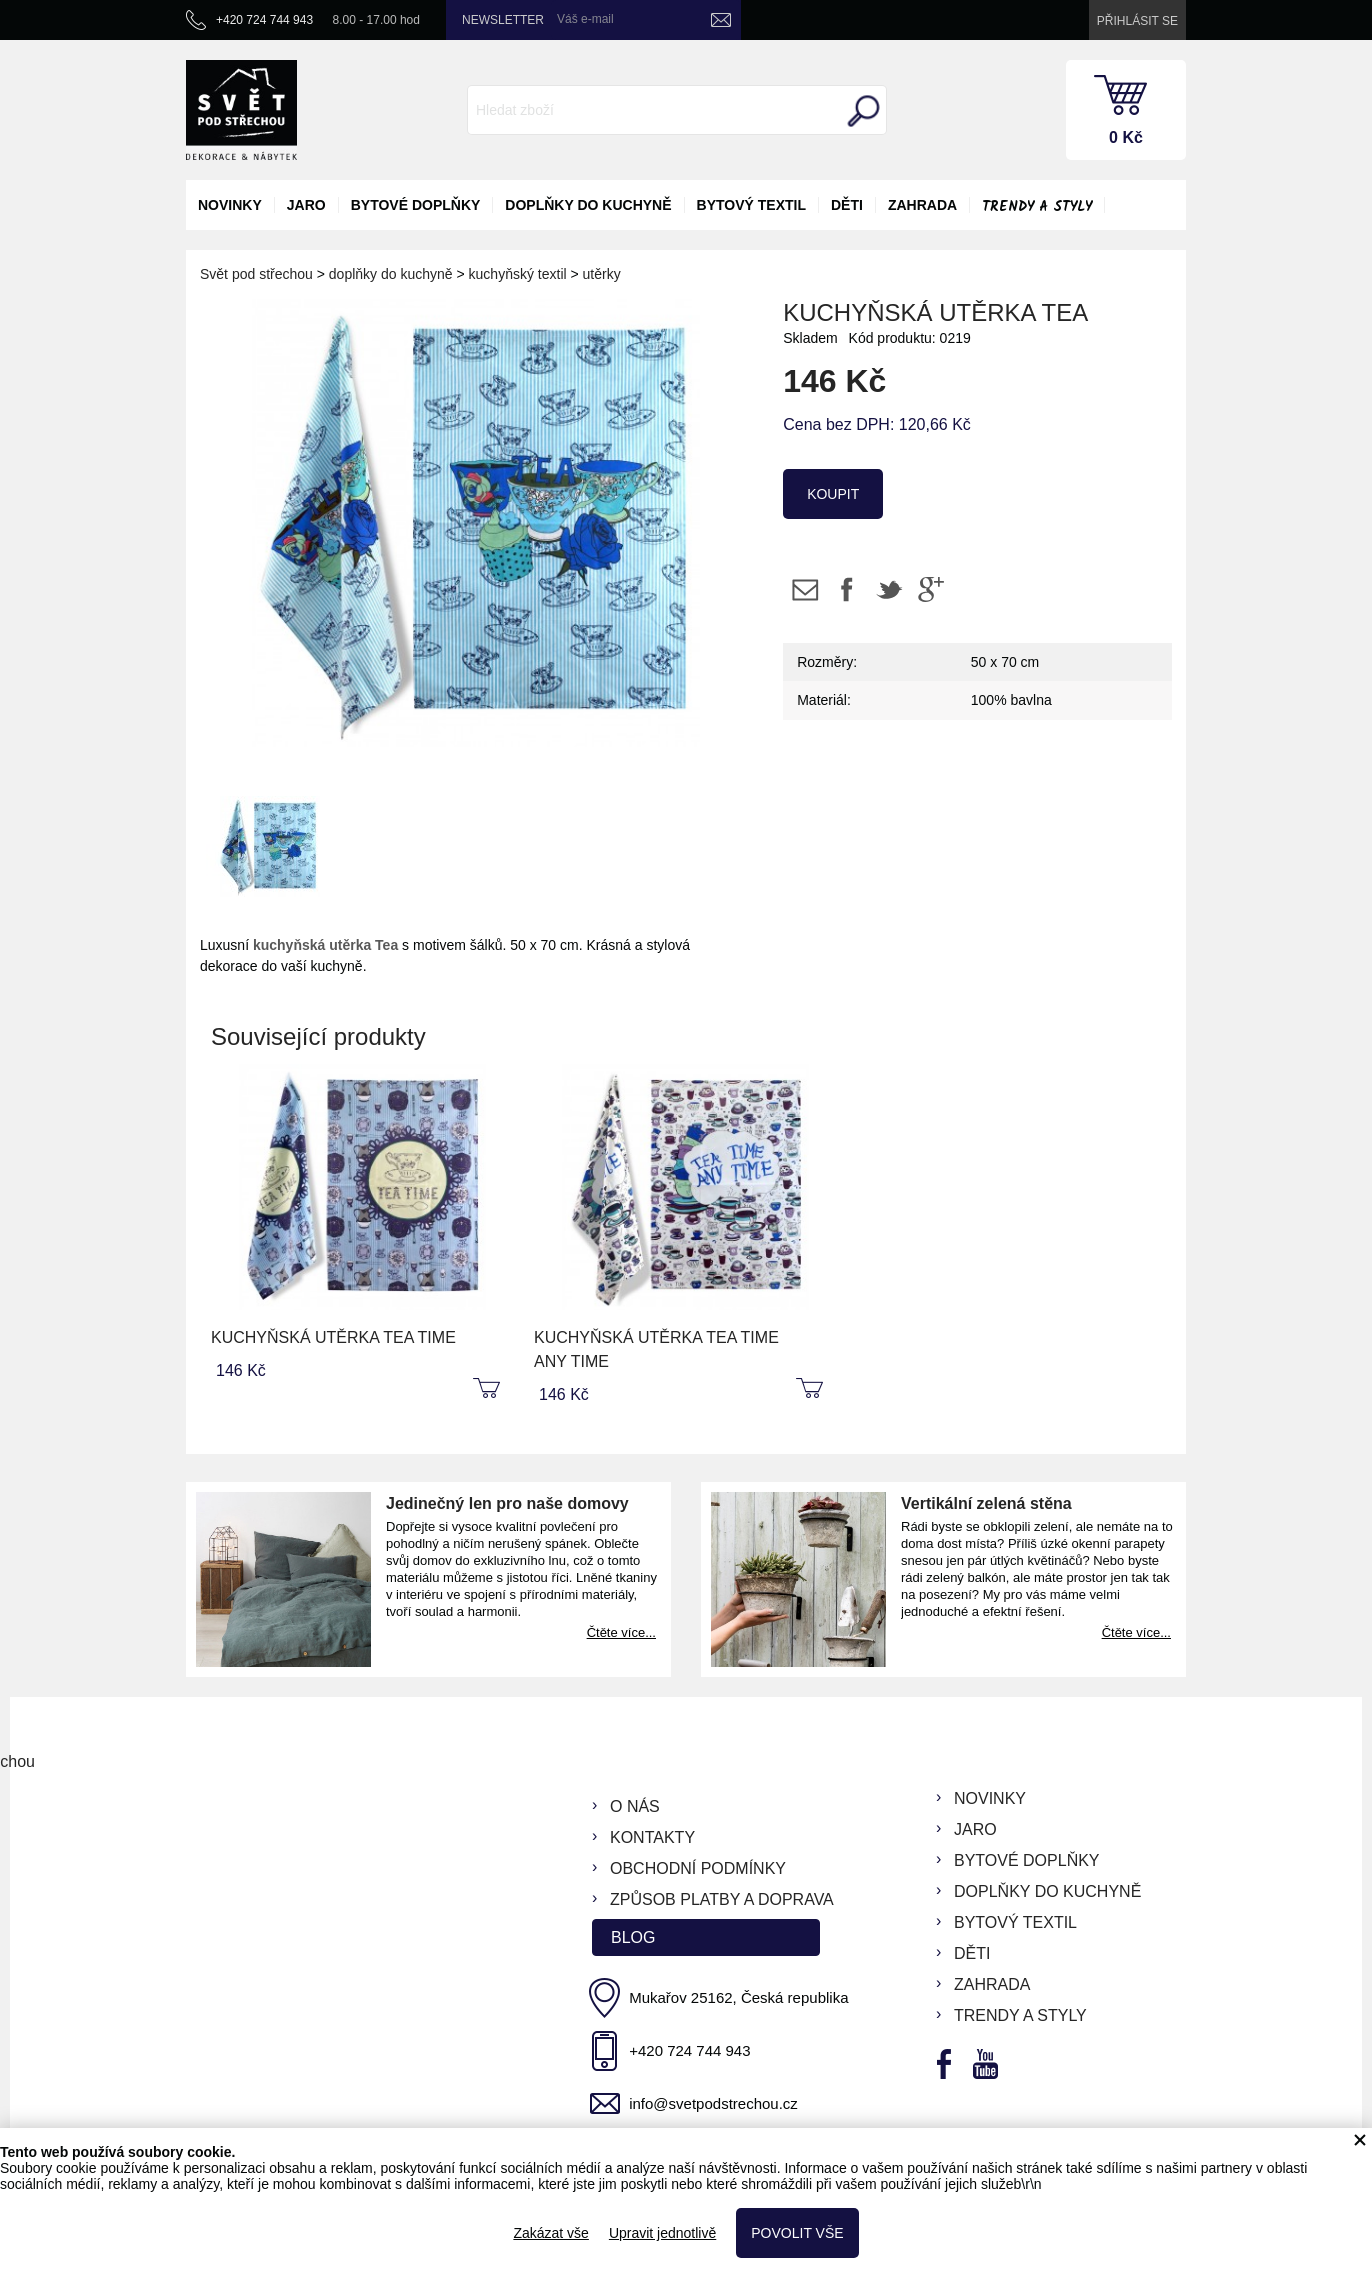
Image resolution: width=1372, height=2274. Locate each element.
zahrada (922, 205)
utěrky (602, 274)
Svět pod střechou (256, 274)
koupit (833, 494)
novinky (230, 205)
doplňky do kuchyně (588, 205)
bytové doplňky (416, 205)
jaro (306, 205)
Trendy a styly (1037, 207)
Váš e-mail (585, 19)
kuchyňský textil (518, 274)
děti (847, 205)
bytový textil (751, 205)
